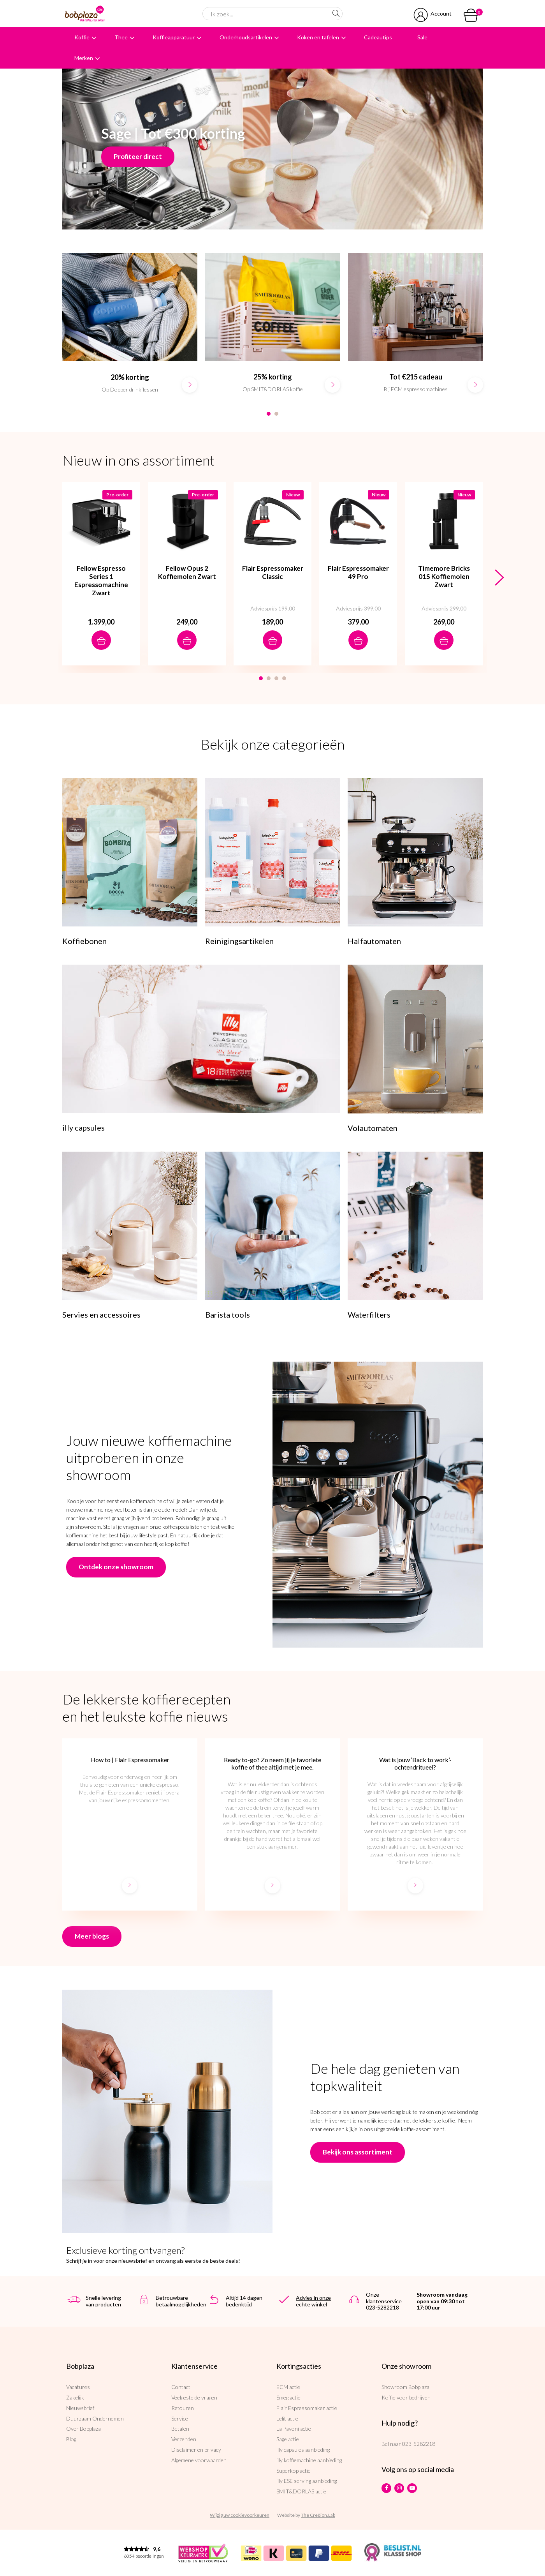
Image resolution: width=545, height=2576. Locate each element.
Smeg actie (288, 2397)
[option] (129, 331)
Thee (121, 37)
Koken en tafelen (318, 37)
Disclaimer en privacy (196, 2449)
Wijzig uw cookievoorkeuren (239, 2515)
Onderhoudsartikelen (246, 37)
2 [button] (276, 414)
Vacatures (78, 2387)
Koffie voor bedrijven (406, 2397)
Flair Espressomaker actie (306, 2408)
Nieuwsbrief (80, 2408)
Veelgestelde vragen (194, 2397)
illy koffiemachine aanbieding (309, 2460)
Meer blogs (92, 1936)
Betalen (180, 2428)
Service (179, 2418)
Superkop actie (293, 2470)
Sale (422, 37)
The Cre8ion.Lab (318, 2515)
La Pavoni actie (293, 2428)
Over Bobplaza (83, 2428)
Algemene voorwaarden (199, 2460)
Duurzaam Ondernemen (95, 2418)
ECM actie (288, 2387)
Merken (83, 58)
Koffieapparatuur (174, 37)
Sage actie (287, 2439)
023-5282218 (418, 2443)
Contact (180, 2387)
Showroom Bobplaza (405, 2387)
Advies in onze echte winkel (313, 2301)
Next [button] (499, 578)
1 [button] (269, 414)
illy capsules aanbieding (303, 2449)
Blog (71, 2439)
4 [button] (284, 678)
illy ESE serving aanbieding (306, 2480)
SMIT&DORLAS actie (301, 2491)
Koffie (82, 37)
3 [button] (276, 678)
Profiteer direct (138, 156)
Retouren (182, 2408)
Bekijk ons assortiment (357, 2152)
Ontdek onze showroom (116, 1567)
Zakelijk (75, 2397)
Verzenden (183, 2439)
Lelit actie (287, 2418)
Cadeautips (378, 37)
